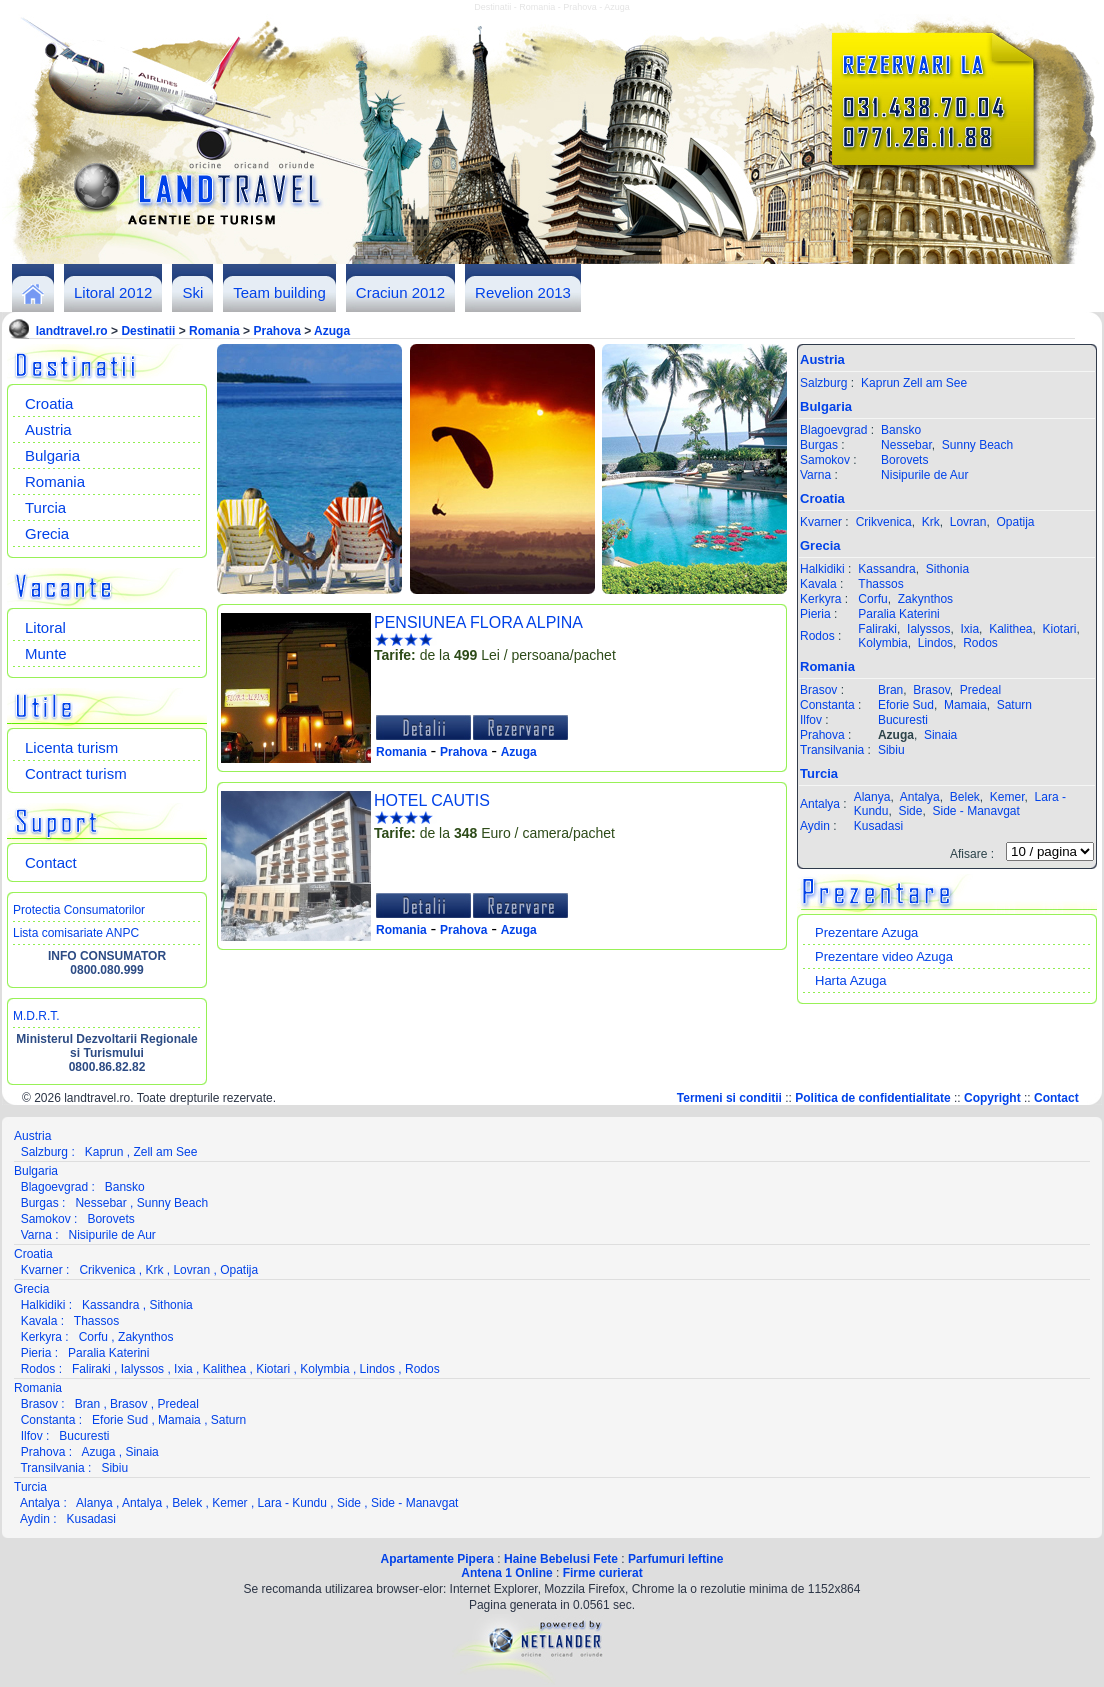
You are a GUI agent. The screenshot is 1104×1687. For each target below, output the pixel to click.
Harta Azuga (851, 980)
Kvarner (821, 522)
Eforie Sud (906, 705)
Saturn (1014, 705)
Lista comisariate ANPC (76, 933)
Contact (51, 862)
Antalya (820, 804)
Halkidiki (822, 569)
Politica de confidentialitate (872, 1098)
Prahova (276, 331)
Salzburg (823, 383)
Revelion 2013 (523, 292)
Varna (815, 475)
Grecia (47, 533)
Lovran (968, 522)
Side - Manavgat (975, 811)
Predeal (980, 690)
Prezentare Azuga (866, 932)
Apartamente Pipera (437, 1559)
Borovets (904, 460)
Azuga (332, 331)
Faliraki (877, 629)
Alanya (872, 797)
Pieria (815, 614)
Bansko (901, 430)
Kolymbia (882, 643)
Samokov (825, 460)
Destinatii (148, 331)
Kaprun (880, 383)
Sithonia (947, 569)
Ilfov (811, 720)
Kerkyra (820, 599)
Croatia (49, 403)
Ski (192, 292)
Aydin (815, 826)
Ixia (969, 629)
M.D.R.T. (36, 1016)
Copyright (992, 1098)
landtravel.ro (72, 331)
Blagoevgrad (833, 430)
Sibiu (891, 750)
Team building (279, 292)
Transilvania (832, 750)
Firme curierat (603, 1573)
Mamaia (965, 705)
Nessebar (906, 445)
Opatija (1015, 522)
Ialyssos (928, 629)
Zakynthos (925, 599)
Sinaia (940, 735)
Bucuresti (903, 720)
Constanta (827, 705)
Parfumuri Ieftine (675, 1559)
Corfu (872, 599)
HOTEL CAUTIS (432, 800)
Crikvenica (884, 522)
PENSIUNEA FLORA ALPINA (478, 622)
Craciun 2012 (400, 292)
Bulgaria (52, 455)
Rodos (817, 636)
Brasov (818, 690)
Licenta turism (71, 747)
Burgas (819, 445)
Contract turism (76, 773)
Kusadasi (878, 826)
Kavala (818, 584)
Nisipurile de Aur (924, 475)
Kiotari (1060, 629)
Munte (46, 653)
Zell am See (935, 383)
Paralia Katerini (898, 614)
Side (910, 811)
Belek (965, 797)
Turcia (45, 507)
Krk (931, 522)
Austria (48, 429)
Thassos (880, 584)
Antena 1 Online (506, 1573)
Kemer (1007, 797)
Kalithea (1010, 629)
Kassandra (886, 569)
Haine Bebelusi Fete (561, 1559)
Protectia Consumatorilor (79, 910)
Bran (890, 690)
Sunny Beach (977, 445)
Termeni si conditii (729, 1098)
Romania (214, 331)
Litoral (45, 627)
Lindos (935, 643)
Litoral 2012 (113, 292)
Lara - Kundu (292, 1503)
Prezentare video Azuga (884, 956)
